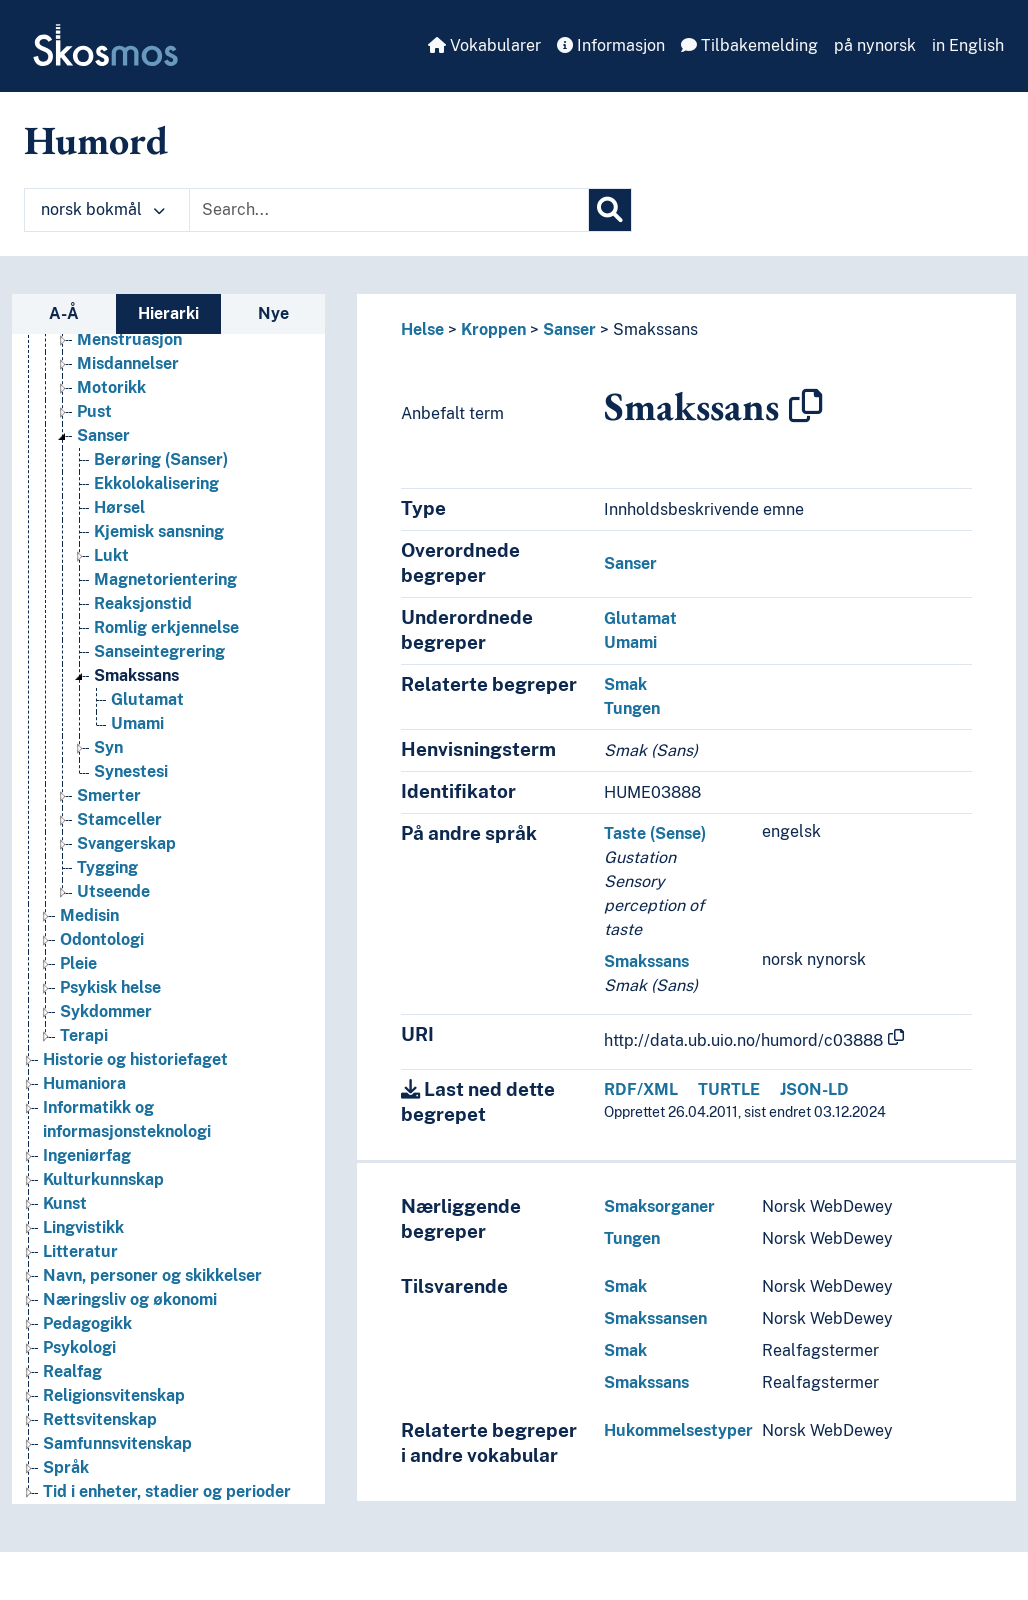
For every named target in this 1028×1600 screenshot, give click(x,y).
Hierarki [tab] (168, 313)
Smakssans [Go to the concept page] (136, 675)
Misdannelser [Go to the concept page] (128, 363)
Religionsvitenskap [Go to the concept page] (114, 1395)
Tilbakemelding (749, 45)
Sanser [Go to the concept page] (103, 435)
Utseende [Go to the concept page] (113, 891)
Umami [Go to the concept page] (137, 723)
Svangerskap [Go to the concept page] (126, 843)
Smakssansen (655, 1318)
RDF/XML (641, 1089)
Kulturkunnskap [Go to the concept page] (103, 1179)
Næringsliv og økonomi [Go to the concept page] (130, 1299)
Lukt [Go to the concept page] (111, 555)
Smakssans (655, 329)
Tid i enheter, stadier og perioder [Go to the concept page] (167, 1491)
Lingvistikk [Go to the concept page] (83, 1227)
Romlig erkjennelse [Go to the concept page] (166, 627)
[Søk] (610, 210)
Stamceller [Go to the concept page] (119, 819)
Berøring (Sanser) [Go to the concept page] (161, 459)
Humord (96, 140)
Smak (625, 684)
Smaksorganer (659, 1206)
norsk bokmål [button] (103, 209)
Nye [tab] (273, 313)
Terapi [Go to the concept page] (84, 1035)
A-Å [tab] (64, 313)
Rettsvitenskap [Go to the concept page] (100, 1419)
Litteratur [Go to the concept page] (80, 1251)
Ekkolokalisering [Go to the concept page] (156, 483)
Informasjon (611, 45)
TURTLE (729, 1089)
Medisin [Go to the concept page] (89, 915)
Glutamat (640, 618)
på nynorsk (875, 45)
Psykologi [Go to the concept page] (79, 1347)
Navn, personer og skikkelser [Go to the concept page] (152, 1275)
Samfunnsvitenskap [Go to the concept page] (117, 1443)
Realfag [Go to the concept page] (72, 1371)
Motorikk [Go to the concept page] (111, 387)
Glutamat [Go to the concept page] (147, 699)
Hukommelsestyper (678, 1430)
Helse (422, 329)
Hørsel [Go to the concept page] (119, 507)
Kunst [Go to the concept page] (65, 1203)
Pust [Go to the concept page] (94, 411)
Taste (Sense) (655, 833)
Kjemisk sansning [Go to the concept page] (159, 531)
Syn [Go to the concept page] (108, 747)
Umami (630, 642)
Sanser (569, 329)
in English (968, 45)
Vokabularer (484, 45)
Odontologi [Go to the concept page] (102, 939)
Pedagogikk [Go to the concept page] (87, 1323)
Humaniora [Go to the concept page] (84, 1083)
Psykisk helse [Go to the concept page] (110, 987)
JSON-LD (814, 1089)
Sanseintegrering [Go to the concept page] (159, 651)
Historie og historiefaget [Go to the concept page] (135, 1059)
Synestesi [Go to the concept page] (131, 771)
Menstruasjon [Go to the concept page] (129, 339)
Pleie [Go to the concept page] (78, 963)
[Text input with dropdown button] (389, 210)
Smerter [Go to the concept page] (109, 795)
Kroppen (493, 329)
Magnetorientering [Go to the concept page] (165, 579)
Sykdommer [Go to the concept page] (106, 1011)
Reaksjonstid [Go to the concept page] (143, 603)
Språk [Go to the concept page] (66, 1467)
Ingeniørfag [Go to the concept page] (87, 1155)
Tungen (632, 708)
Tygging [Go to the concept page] (107, 867)
